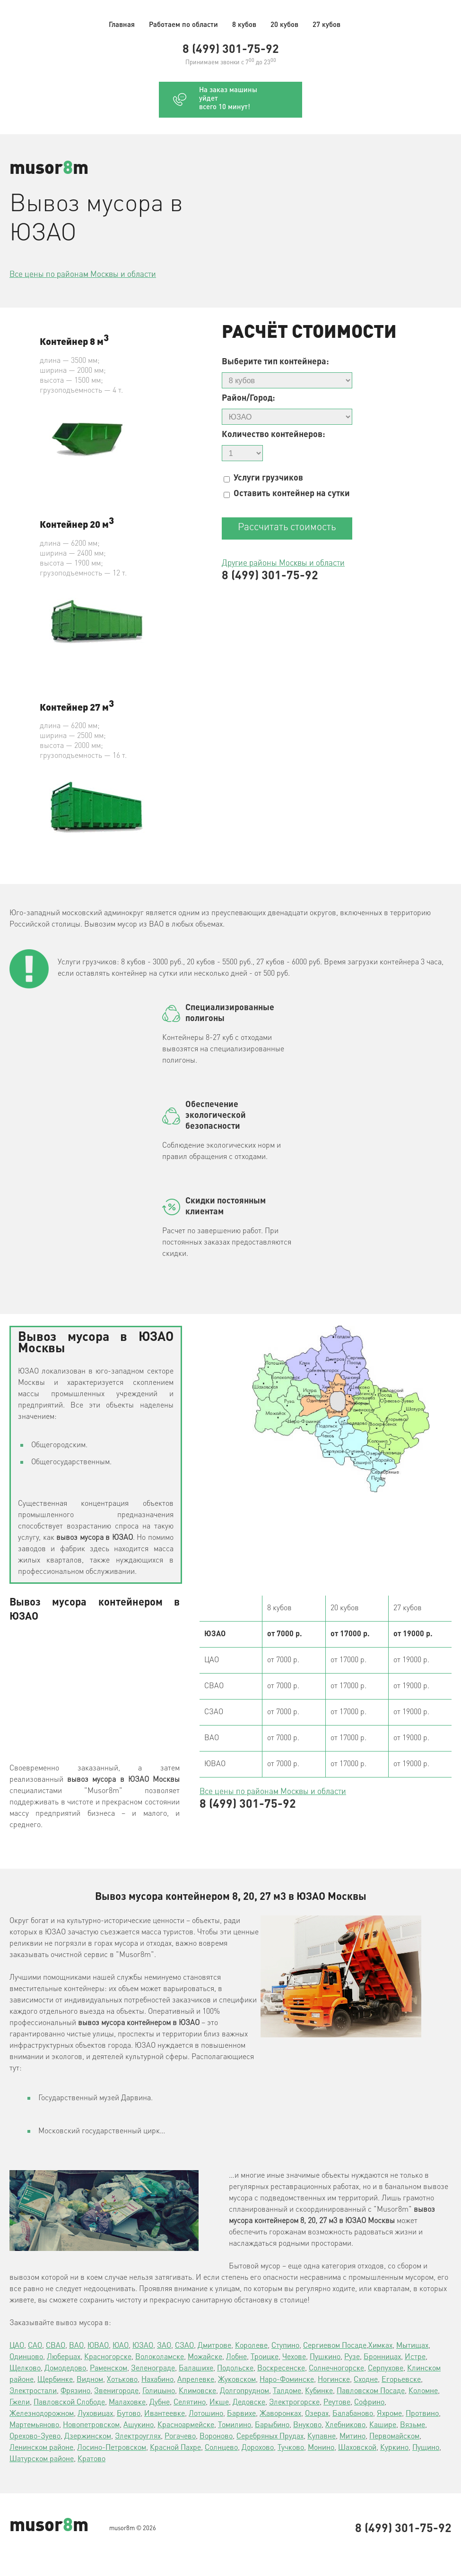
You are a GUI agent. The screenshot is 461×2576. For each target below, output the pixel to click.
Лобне (236, 2357)
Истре (415, 2357)
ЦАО (16, 2346)
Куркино (394, 2448)
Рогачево (180, 2436)
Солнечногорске (336, 2368)
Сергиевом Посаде (334, 2346)
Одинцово (26, 2357)
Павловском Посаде (371, 2391)
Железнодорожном (41, 2414)
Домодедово (65, 2368)
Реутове (336, 2402)
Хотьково (122, 2380)
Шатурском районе (41, 2459)
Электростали (33, 2391)
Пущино (425, 2448)
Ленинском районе (41, 2448)
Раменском (108, 2368)
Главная (122, 25)
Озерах (317, 2414)
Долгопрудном (244, 2391)
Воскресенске (281, 2368)
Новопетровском (91, 2425)
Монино (321, 2448)
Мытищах (412, 2346)
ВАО (76, 2346)
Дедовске (249, 2402)
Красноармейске (185, 2425)
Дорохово (258, 2448)
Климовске (197, 2391)
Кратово (91, 2459)
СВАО (55, 2346)
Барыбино (272, 2425)
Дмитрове (214, 2346)
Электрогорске (294, 2402)
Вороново (216, 2436)
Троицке (264, 2357)
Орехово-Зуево (35, 2436)
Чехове (294, 2357)
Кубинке (319, 2391)
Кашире (382, 2425)
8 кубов (244, 25)
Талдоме (287, 2391)
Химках (380, 2346)
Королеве (251, 2346)
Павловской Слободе (69, 2402)
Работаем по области (183, 25)
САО (35, 2346)
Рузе (352, 2357)
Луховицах (95, 2414)
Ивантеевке (164, 2414)
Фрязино (75, 2391)
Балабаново (352, 2414)
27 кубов (326, 25)
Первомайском (394, 2436)
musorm (48, 169)
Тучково (291, 2448)
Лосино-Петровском (111, 2448)
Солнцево (221, 2448)
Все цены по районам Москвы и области (82, 275)
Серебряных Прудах (270, 2436)
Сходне (366, 2380)
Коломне (423, 2391)
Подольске (235, 2368)
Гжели (19, 2402)
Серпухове (385, 2368)
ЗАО (164, 2346)
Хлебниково (345, 2425)
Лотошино (206, 2414)
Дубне (159, 2402)
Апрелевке (195, 2380)
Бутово (128, 2414)
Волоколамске (159, 2357)
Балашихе (196, 2368)
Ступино (285, 2346)
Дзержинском (87, 2436)
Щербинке (55, 2380)
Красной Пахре (175, 2448)
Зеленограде (153, 2368)
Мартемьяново (34, 2425)
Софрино (369, 2402)
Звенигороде (116, 2391)
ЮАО (121, 2346)
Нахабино (157, 2380)
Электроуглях (138, 2436)
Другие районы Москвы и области (283, 563)
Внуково (307, 2425)
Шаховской (357, 2448)
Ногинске (334, 2380)
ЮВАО (98, 2346)
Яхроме (389, 2414)
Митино (352, 2436)
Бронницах (382, 2357)
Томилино (234, 2425)
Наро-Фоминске (287, 2380)
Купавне (321, 2436)
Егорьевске (401, 2380)
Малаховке (127, 2402)
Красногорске (107, 2357)
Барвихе (241, 2414)
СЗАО (184, 2346)
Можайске (205, 2357)
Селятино (190, 2402)
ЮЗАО (142, 2346)
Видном (90, 2380)
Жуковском (237, 2380)
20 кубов (284, 25)
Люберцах (63, 2357)
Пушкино (325, 2357)
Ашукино (138, 2425)
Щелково (25, 2368)
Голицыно (158, 2391)
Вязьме (412, 2425)
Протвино (422, 2414)
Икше (219, 2402)
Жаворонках (280, 2414)
